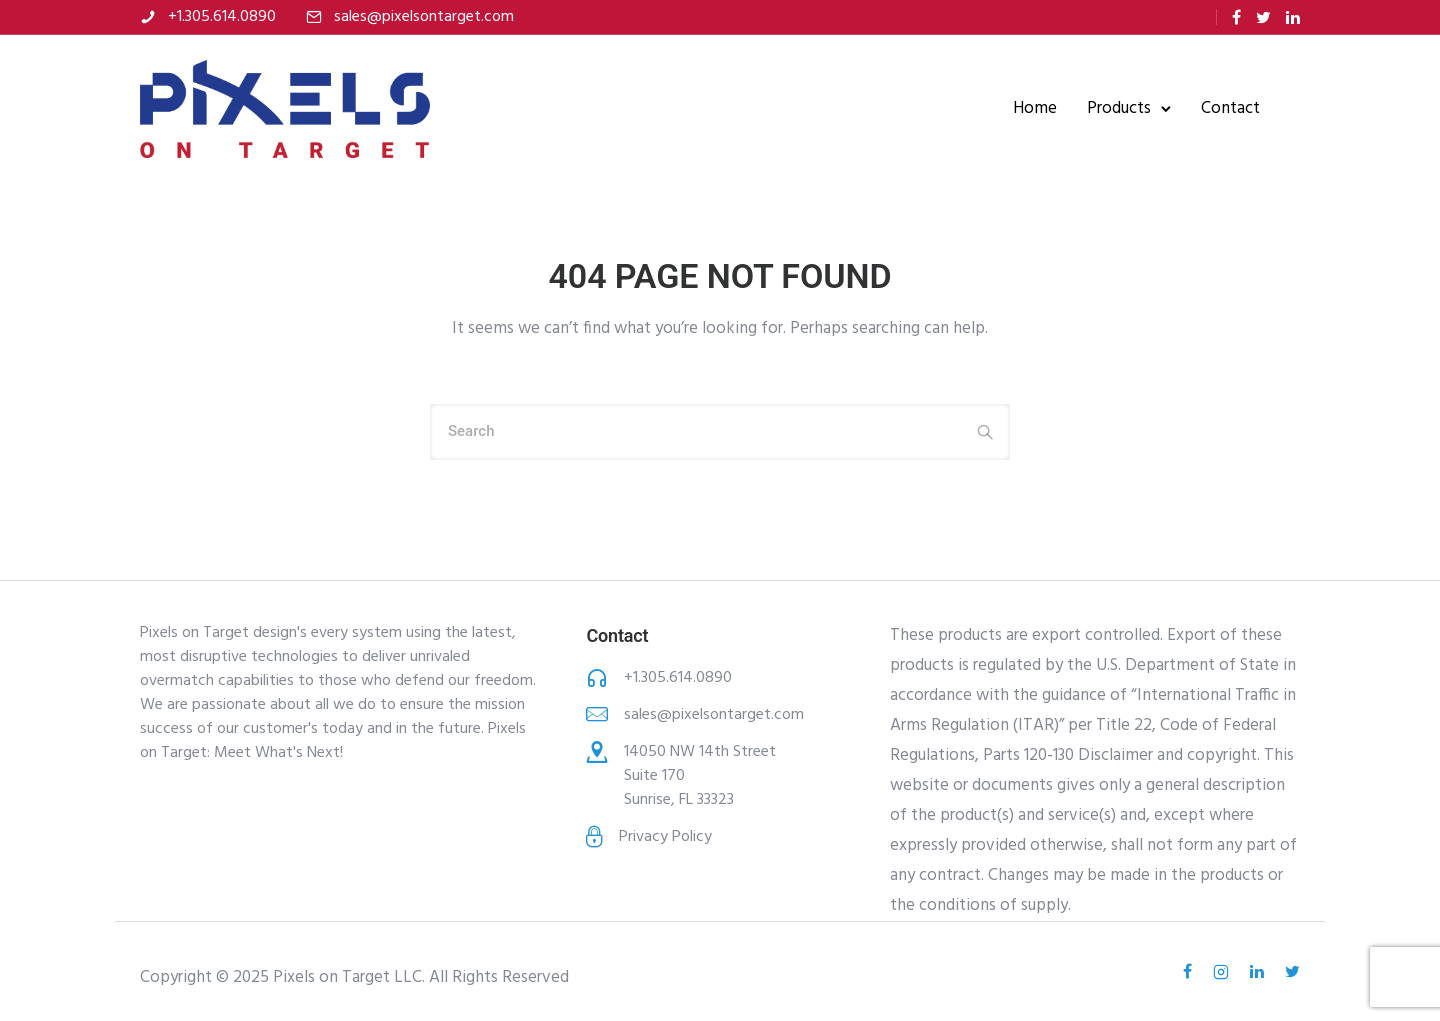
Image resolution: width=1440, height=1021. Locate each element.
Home (1035, 108)
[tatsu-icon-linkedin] (1293, 17)
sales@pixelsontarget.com (424, 17)
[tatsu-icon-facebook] (1236, 17)
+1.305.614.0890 (222, 17)
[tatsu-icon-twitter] (1263, 17)
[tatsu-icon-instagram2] (1224, 972)
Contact (1230, 108)
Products (1119, 108)
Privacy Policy (665, 837)
